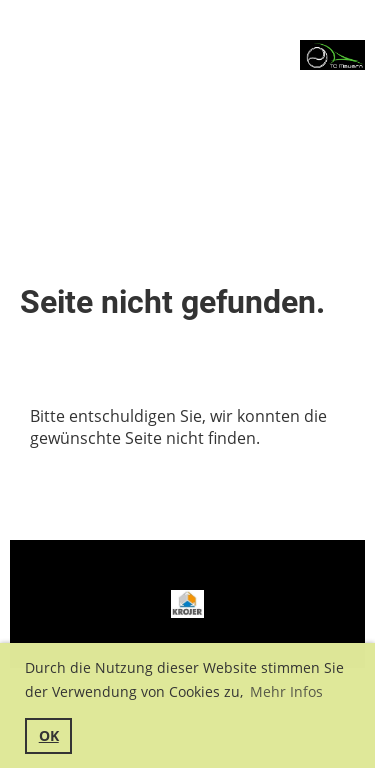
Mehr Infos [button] (286, 691)
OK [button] (49, 735)
